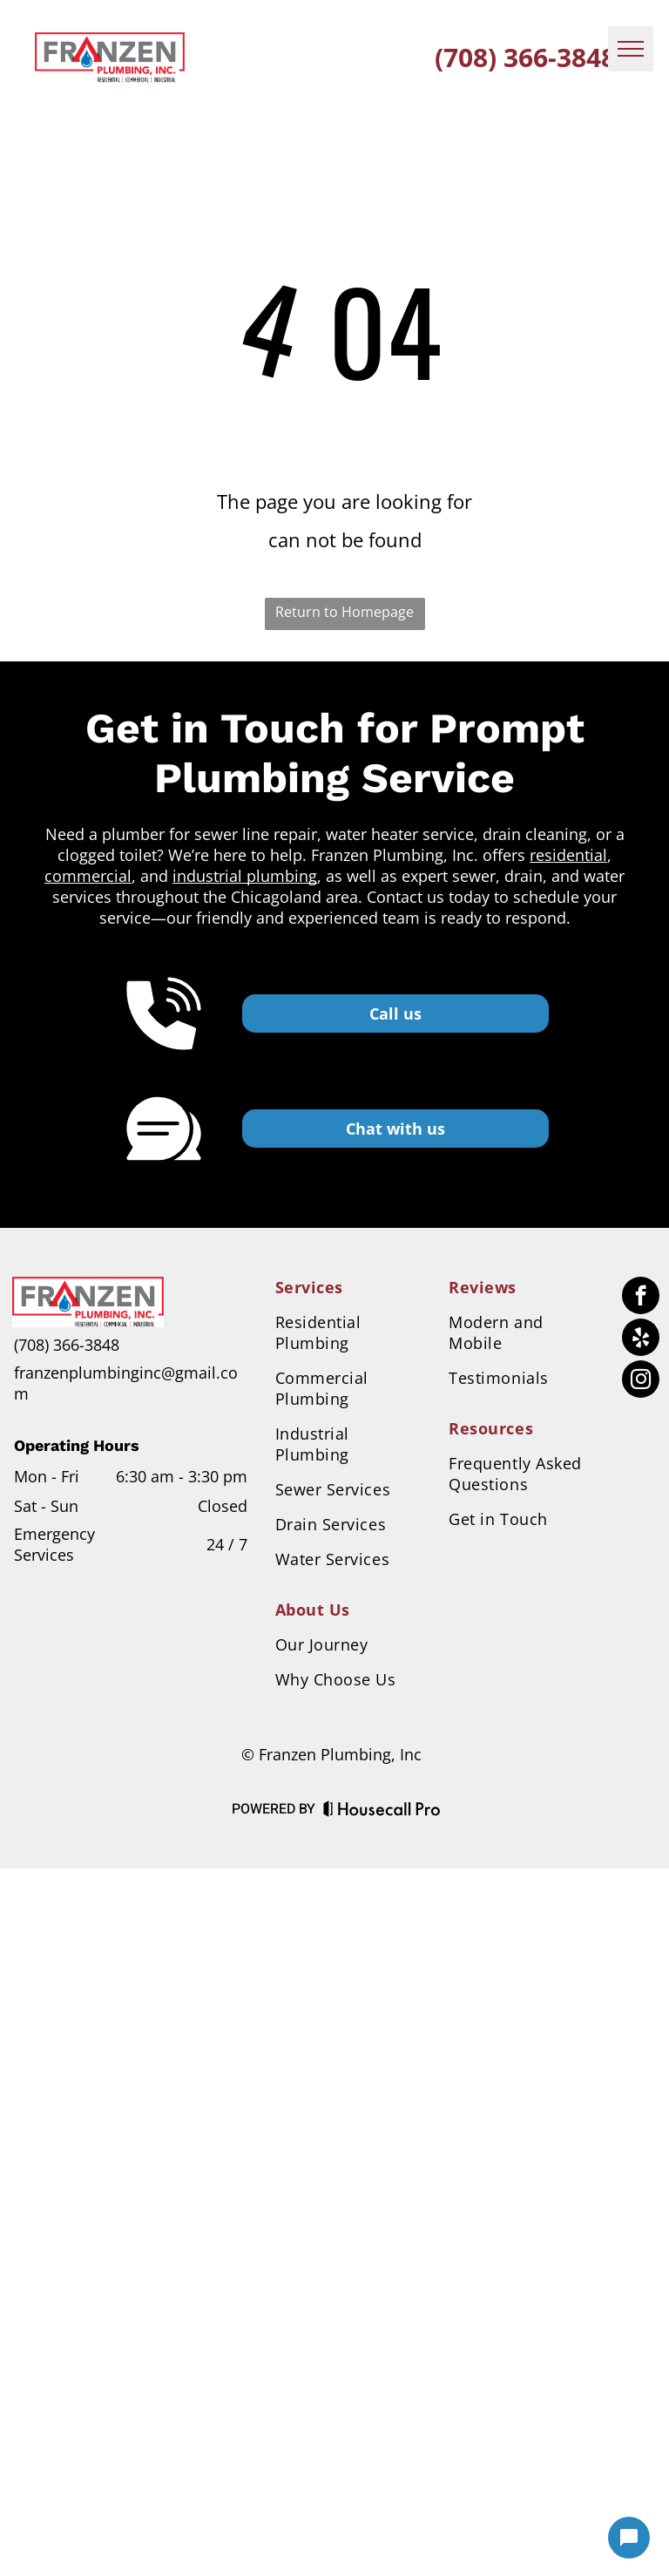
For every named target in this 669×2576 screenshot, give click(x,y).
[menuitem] (348, 1287)
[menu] (630, 48)
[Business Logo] (88, 1287)
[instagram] (640, 1381)
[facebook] (640, 1298)
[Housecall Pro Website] (382, 1812)
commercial (88, 875)
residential (568, 854)
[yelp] (640, 1339)
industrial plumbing (244, 875)
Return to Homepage (344, 611)
